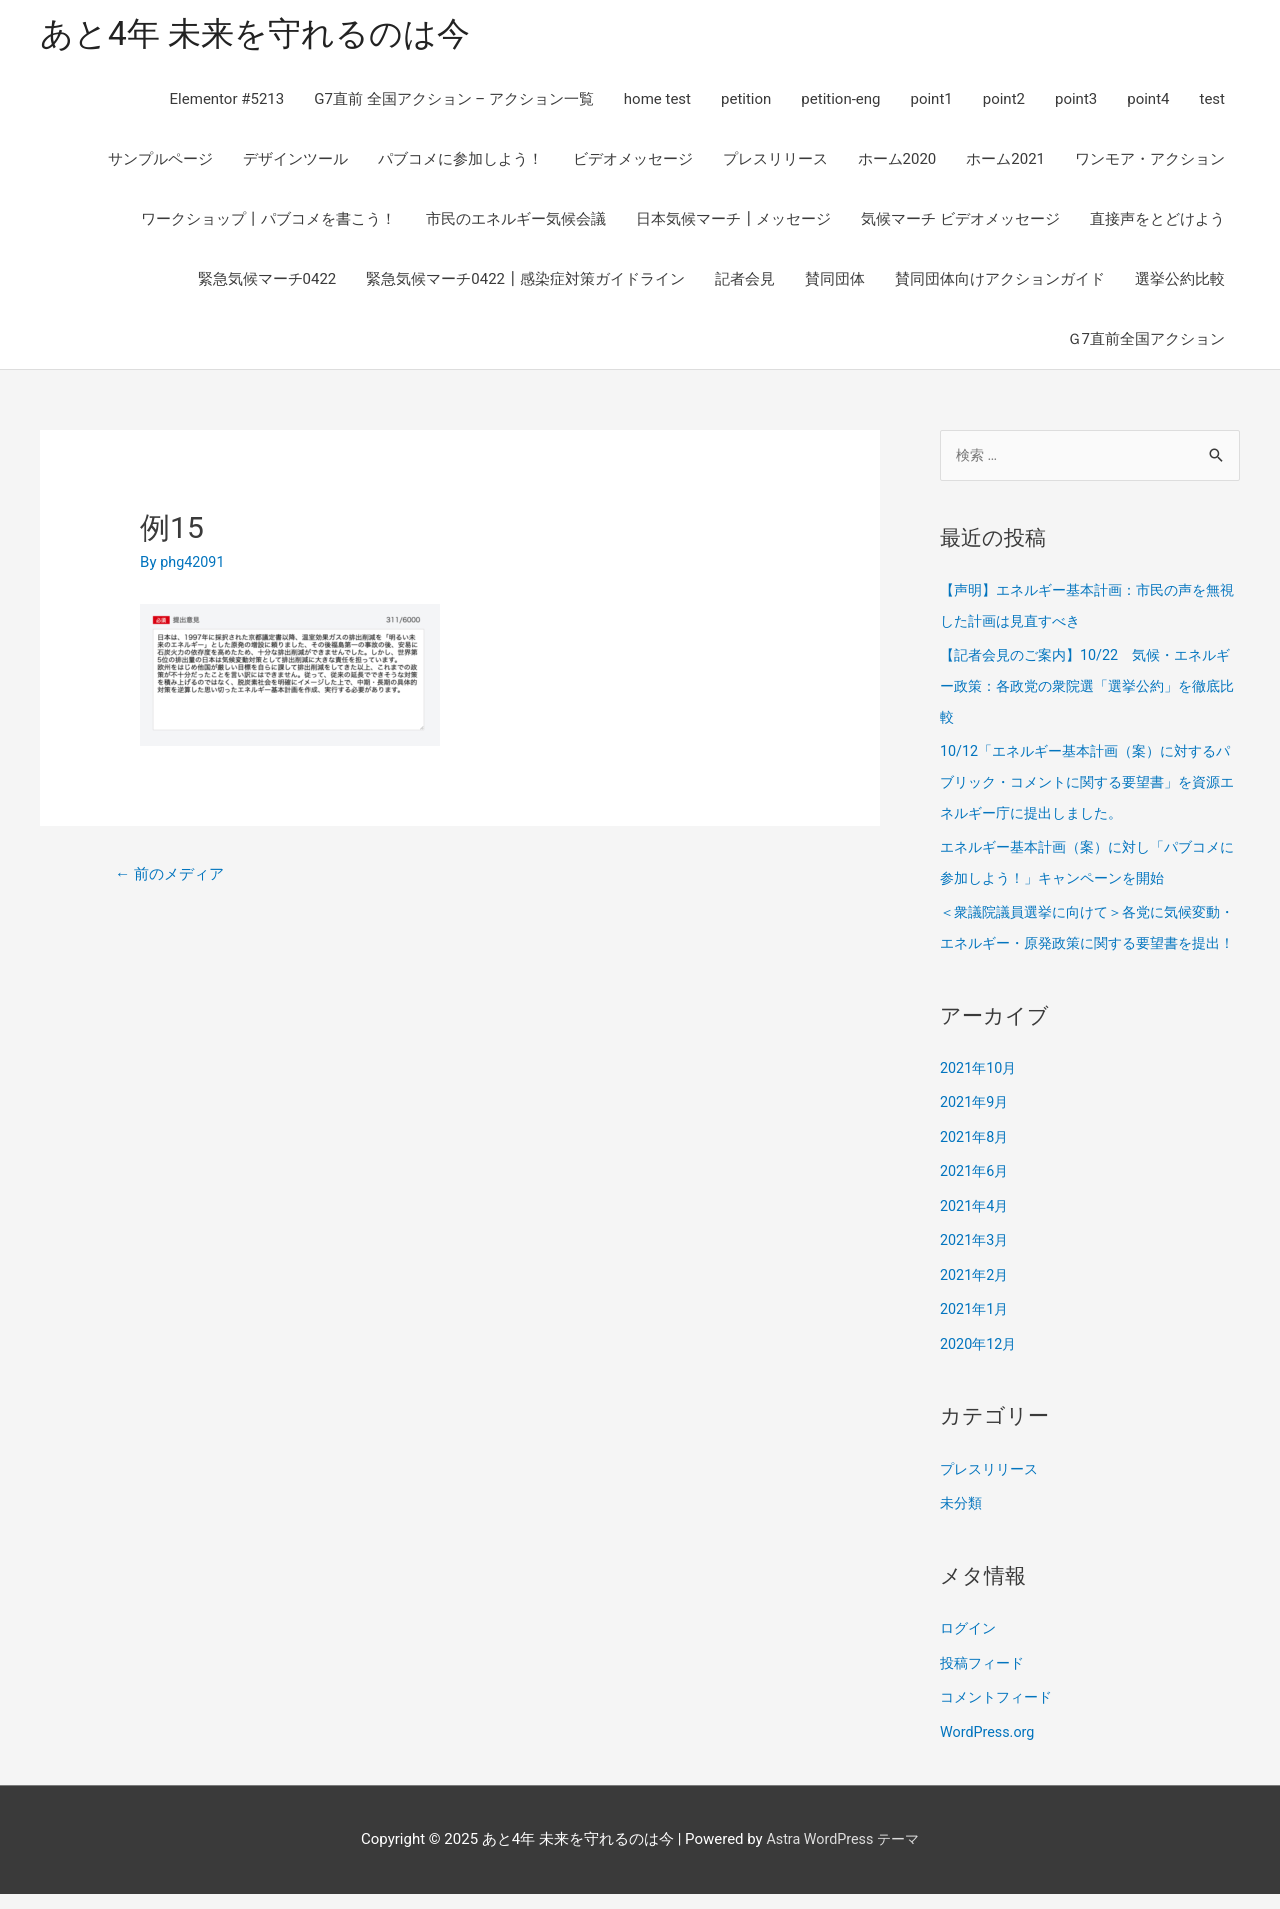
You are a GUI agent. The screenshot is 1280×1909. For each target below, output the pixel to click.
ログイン (970, 1647)
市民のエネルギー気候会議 (516, 222)
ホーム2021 (1005, 162)
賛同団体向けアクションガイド (1000, 282)
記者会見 (745, 282)
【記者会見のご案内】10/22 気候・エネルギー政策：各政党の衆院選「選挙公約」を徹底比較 (1090, 688)
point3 (1076, 102)
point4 (1148, 102)
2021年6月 (976, 1195)
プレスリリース (775, 162)
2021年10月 (980, 1094)
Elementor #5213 (227, 102)
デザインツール (295, 162)
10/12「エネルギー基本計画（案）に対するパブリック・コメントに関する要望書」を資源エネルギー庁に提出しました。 (1090, 782)
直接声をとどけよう (1157, 222)
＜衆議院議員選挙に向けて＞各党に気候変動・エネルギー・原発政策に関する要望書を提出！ (1090, 940)
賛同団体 (835, 282)
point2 (1004, 102)
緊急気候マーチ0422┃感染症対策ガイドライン (525, 282)
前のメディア (174, 877)
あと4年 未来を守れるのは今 (267, 35)
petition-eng (840, 102)
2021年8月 (976, 1162)
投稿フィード (985, 1681)
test (1212, 102)
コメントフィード (1000, 1714)
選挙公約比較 (1180, 282)
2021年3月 (976, 1263)
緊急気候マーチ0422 (267, 282)
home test (657, 102)
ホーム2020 (897, 162)
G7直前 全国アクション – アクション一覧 (454, 102)
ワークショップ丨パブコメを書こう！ (268, 222)
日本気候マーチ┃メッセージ (733, 222)
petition (746, 102)
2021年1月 (976, 1330)
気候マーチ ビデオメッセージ (960, 222)
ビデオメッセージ (633, 162)
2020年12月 (980, 1364)
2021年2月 (976, 1297)
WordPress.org (989, 1748)
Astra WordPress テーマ (842, 1854)
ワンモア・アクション (1150, 162)
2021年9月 (976, 1128)
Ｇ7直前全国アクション (1146, 342)
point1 (931, 102)
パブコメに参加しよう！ (460, 162)
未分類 (962, 1522)
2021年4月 (976, 1229)
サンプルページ (160, 162)
